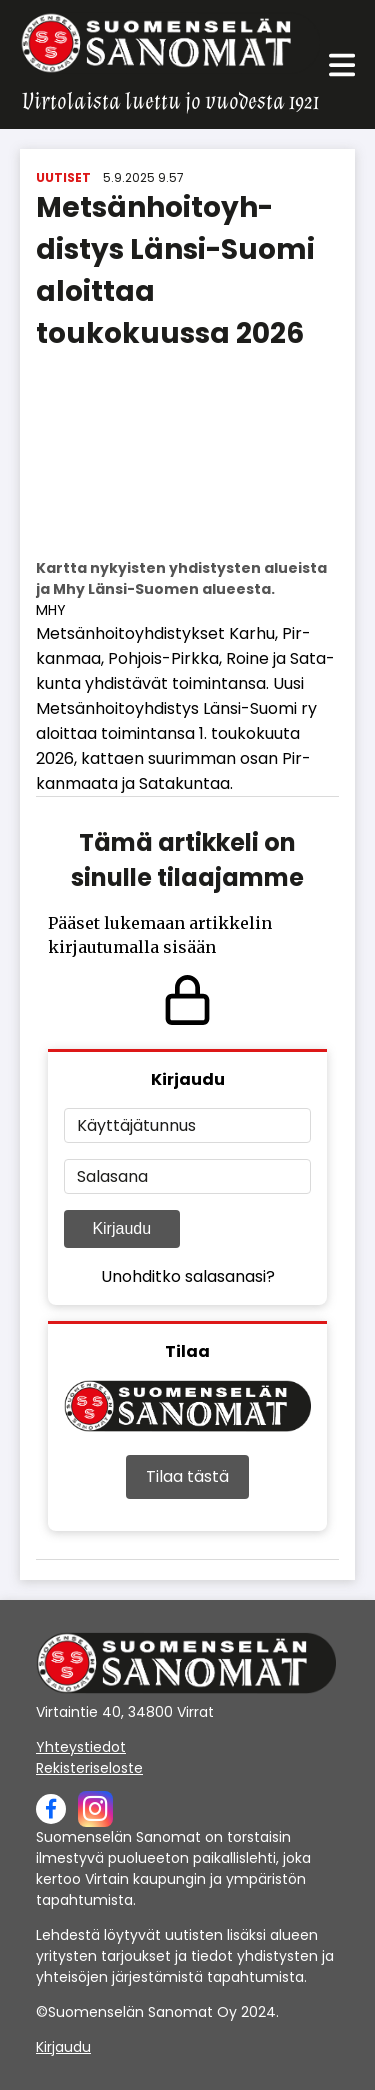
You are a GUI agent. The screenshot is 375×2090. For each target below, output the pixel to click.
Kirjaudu (121, 1228)
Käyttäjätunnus (136, 1125)
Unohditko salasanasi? (188, 1276)
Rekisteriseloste (89, 1768)
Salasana (112, 1176)
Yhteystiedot (81, 1747)
